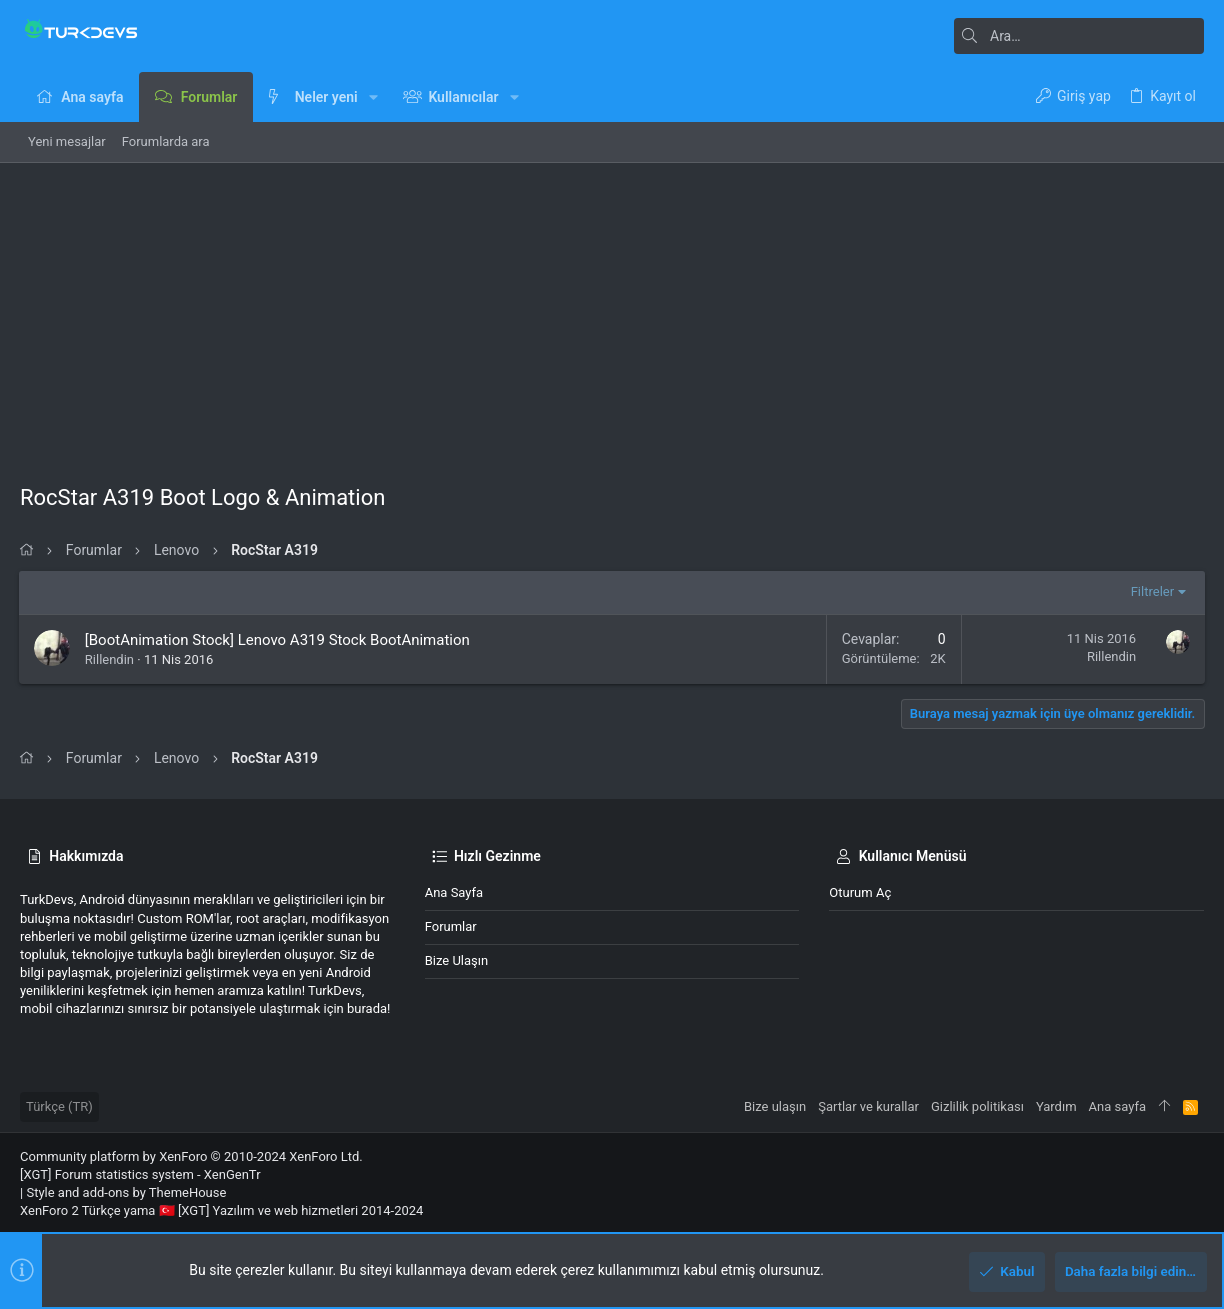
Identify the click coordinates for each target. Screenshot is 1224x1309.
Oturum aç (860, 892)
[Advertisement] (612, 313)
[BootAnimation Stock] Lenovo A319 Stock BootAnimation (278, 640)
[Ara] (1079, 36)
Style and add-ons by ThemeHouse (126, 1192)
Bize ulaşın (457, 960)
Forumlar (451, 926)
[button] (373, 97)
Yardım (1056, 1106)
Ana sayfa (454, 892)
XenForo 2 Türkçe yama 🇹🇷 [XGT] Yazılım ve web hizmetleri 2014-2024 (221, 1210)
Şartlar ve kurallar (868, 1106)
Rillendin (110, 659)
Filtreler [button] (1151, 591)
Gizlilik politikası (977, 1106)
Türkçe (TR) (59, 1106)
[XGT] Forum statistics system (140, 1174)
